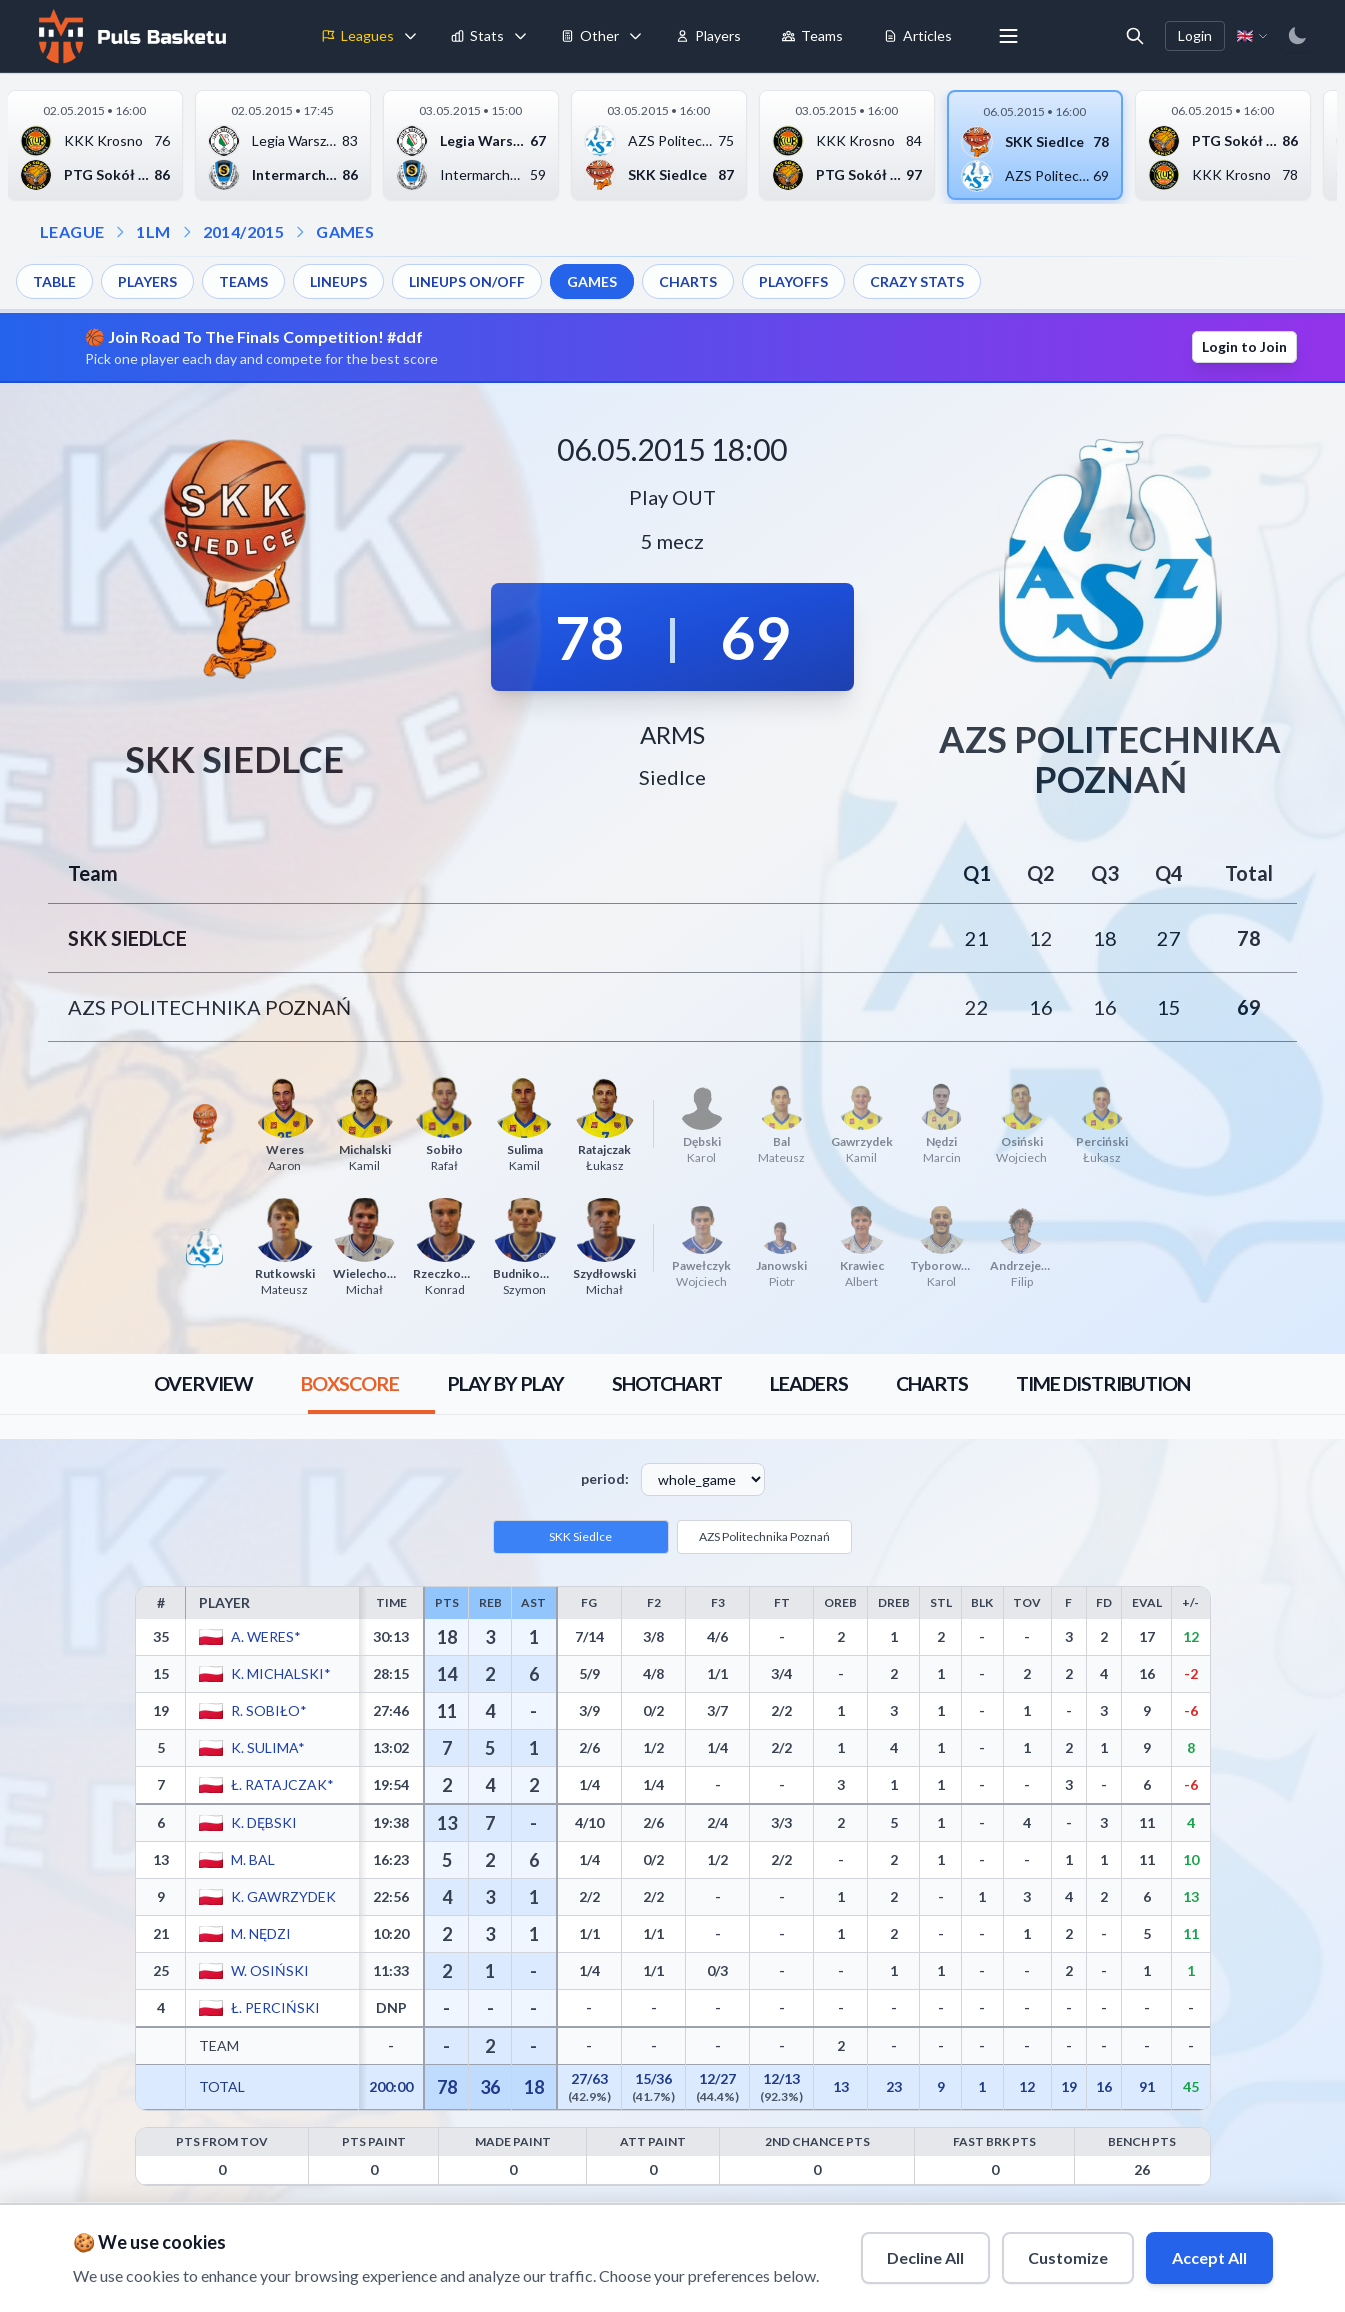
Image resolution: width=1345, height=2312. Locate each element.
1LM (153, 231)
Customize (1068, 2257)
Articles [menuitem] (917, 35)
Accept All (1209, 2257)
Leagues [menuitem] (357, 35)
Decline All (925, 2257)
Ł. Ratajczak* (281, 1784)
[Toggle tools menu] (635, 36)
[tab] (202, 1384)
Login (1195, 35)
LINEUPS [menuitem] (338, 281)
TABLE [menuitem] (54, 281)
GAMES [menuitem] (592, 281)
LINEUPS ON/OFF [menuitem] (467, 281)
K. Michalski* (280, 1673)
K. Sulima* (267, 1747)
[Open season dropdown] (187, 232)
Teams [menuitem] (812, 35)
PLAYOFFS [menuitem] (793, 281)
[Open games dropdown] (300, 232)
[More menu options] (1008, 36)
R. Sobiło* (268, 1710)
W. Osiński (269, 1970)
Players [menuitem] (708, 35)
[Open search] (1135, 36)
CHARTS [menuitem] (688, 281)
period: (605, 1479)
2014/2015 (244, 231)
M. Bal (252, 1859)
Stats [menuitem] (477, 35)
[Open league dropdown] (120, 232)
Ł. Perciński (274, 2007)
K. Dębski (263, 1822)
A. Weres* (265, 1636)
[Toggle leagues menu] (410, 36)
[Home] (130, 36)
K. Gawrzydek (282, 1896)
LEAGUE (72, 231)
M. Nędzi (260, 1933)
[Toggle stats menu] (520, 36)
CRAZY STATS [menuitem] (917, 281)
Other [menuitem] (589, 35)
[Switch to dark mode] (1297, 36)
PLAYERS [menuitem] (147, 281)
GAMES (345, 231)
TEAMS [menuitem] (243, 281)
